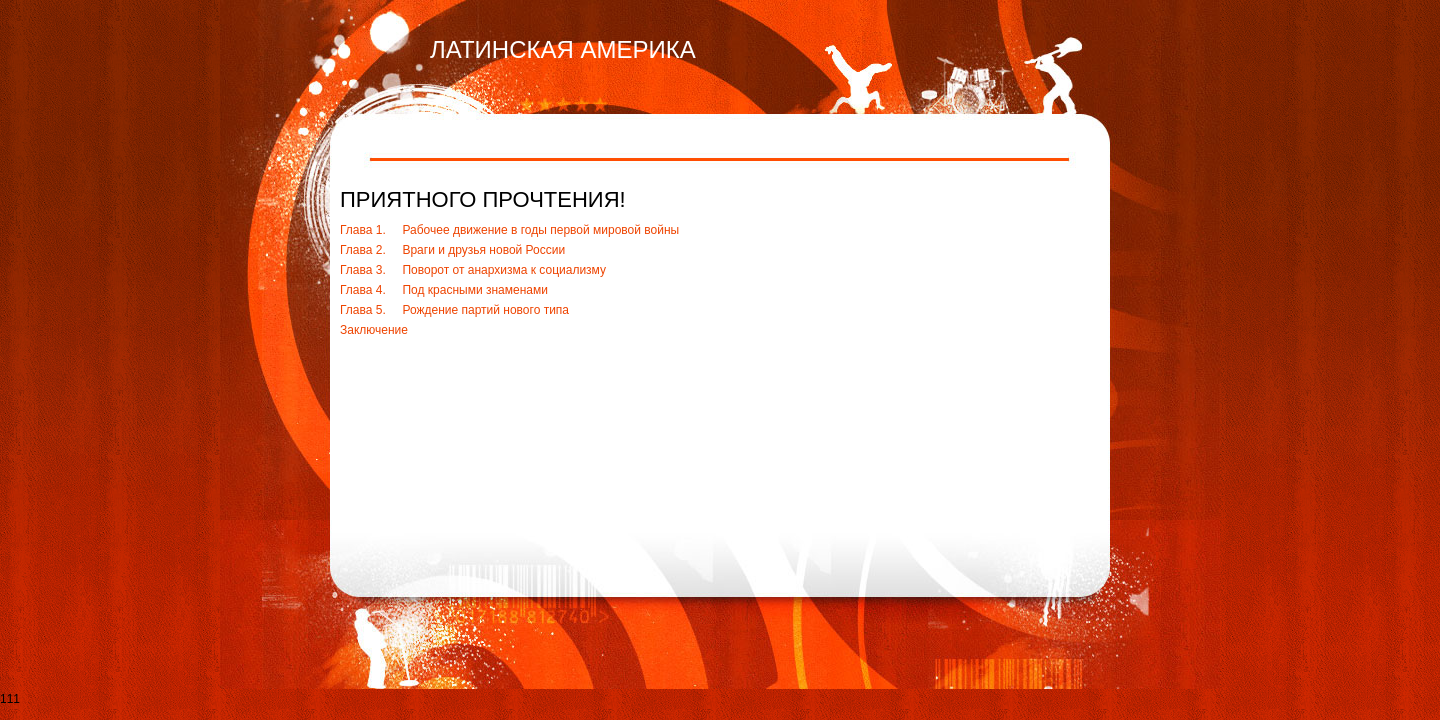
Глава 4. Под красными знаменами (444, 290)
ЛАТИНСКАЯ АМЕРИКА (563, 49)
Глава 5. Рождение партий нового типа (454, 310)
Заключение (374, 330)
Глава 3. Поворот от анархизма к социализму (473, 270)
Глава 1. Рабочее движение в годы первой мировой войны (509, 230)
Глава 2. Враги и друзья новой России (452, 250)
